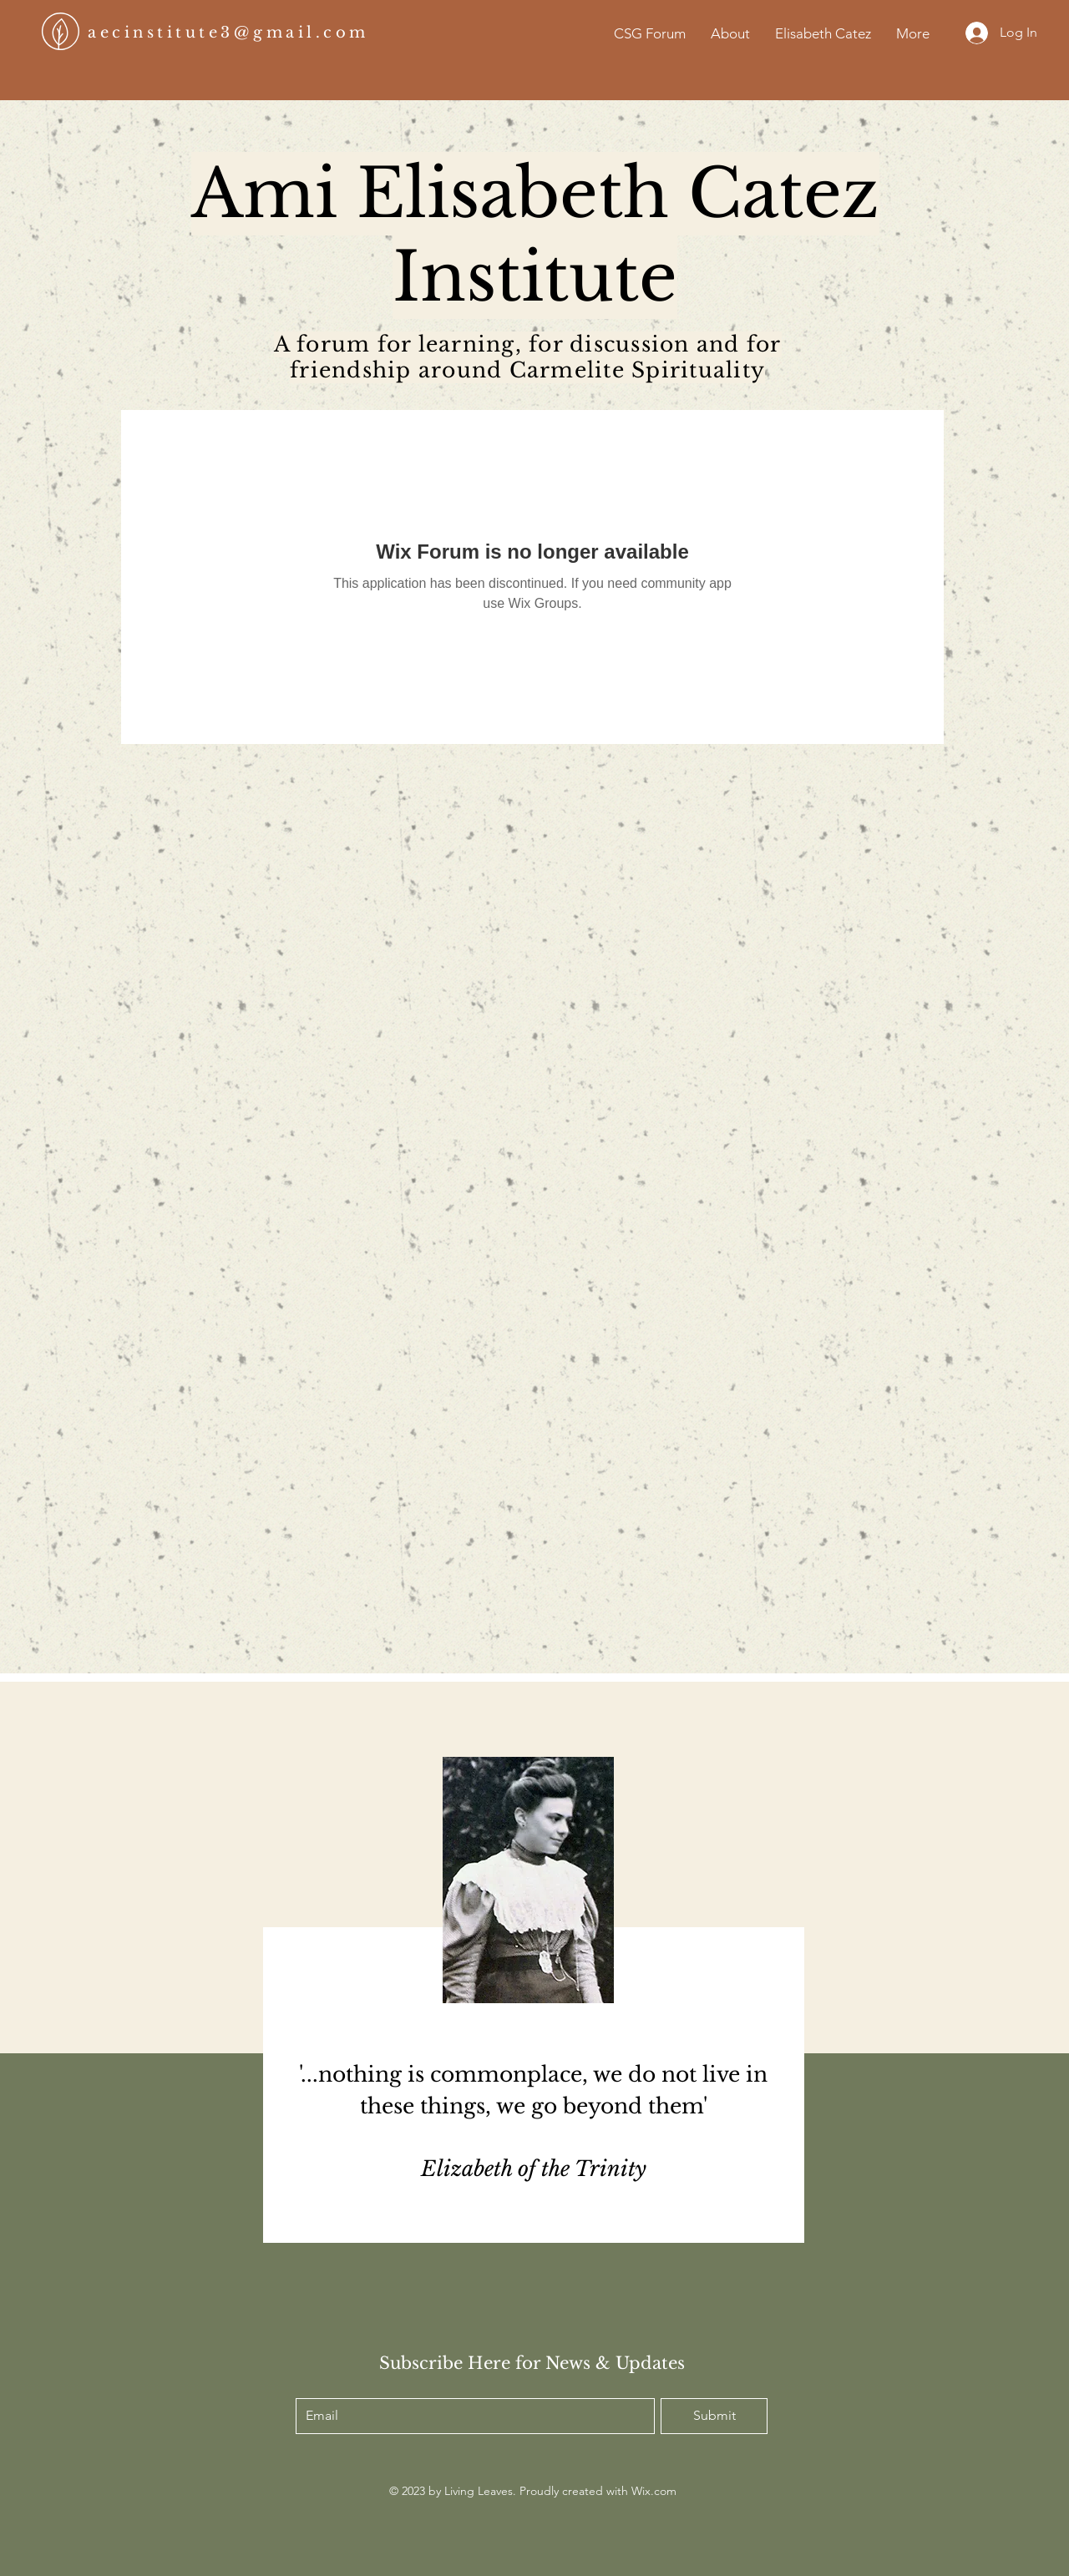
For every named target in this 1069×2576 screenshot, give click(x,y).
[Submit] (714, 2416)
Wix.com (653, 2490)
